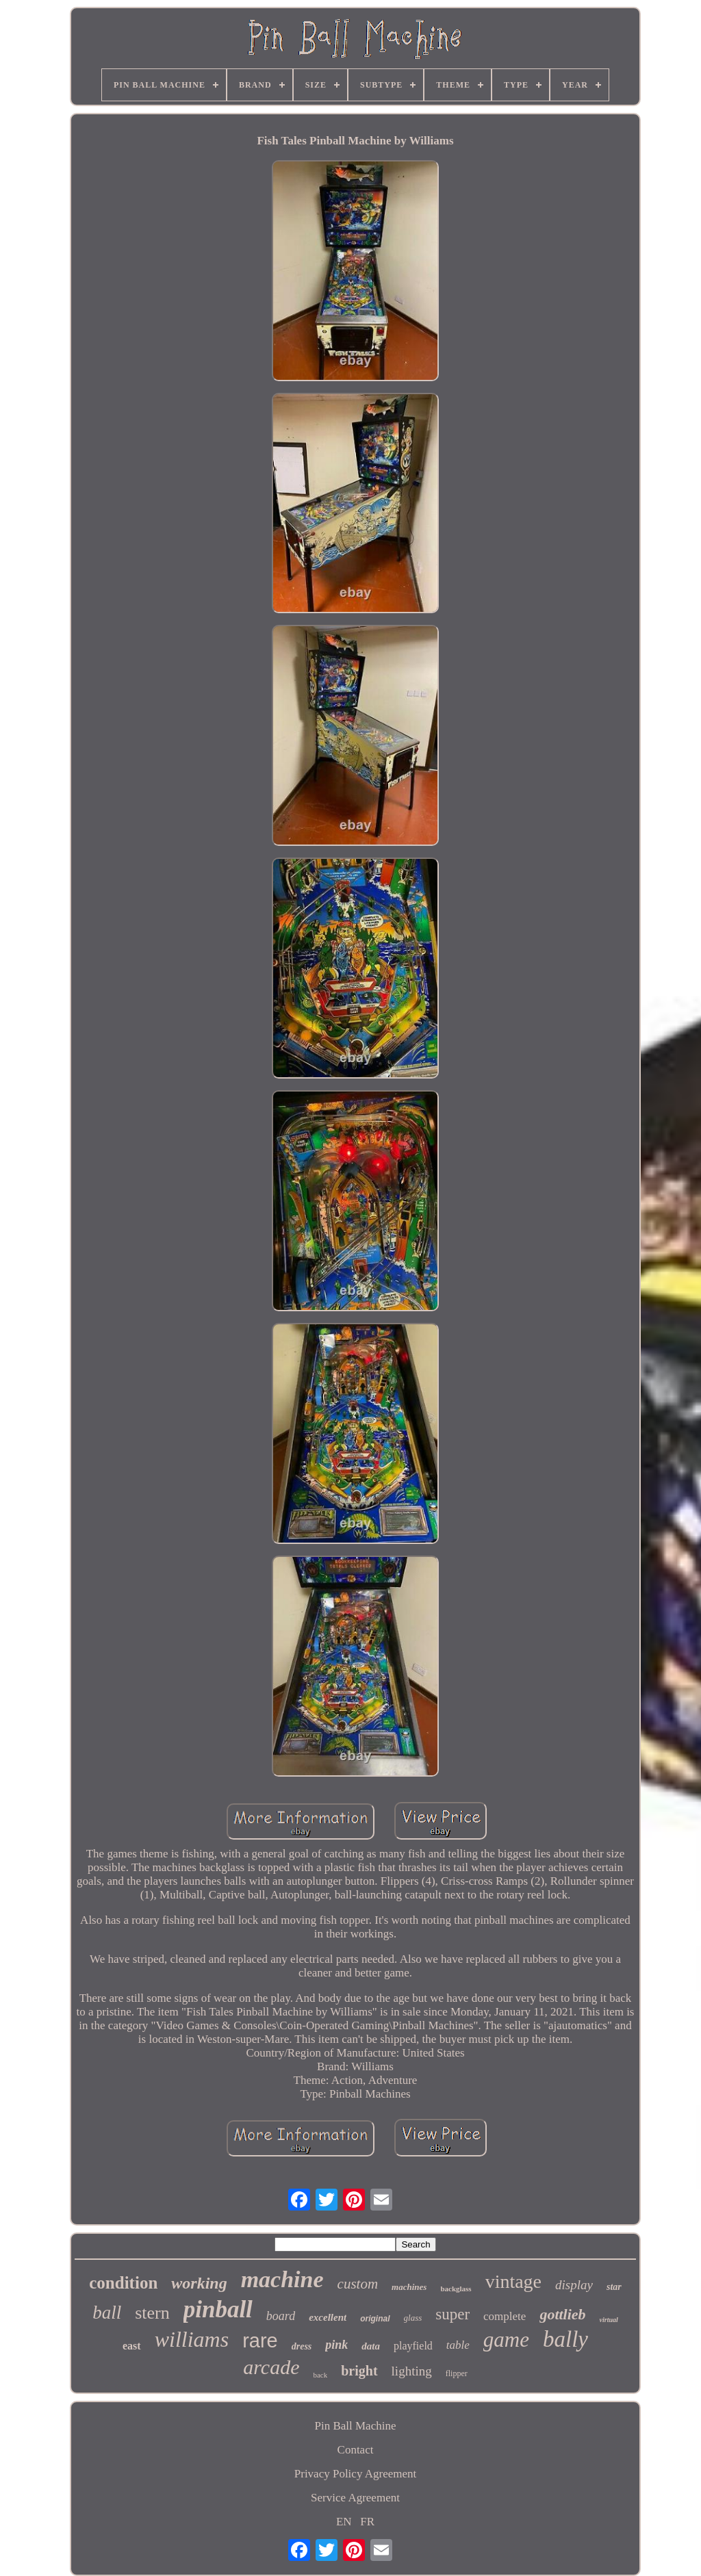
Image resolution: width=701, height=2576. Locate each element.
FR (367, 2521)
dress (302, 2346)
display (574, 2285)
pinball (218, 2309)
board (280, 2316)
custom (358, 2284)
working (199, 2283)
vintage (513, 2281)
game (506, 2340)
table (458, 2345)
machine (282, 2279)
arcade (271, 2367)
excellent (327, 2317)
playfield (413, 2346)
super (452, 2314)
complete (504, 2316)
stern (152, 2313)
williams (192, 2339)
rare (260, 2341)
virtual (609, 2319)
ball (106, 2312)
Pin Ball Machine (355, 2425)
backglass (455, 2288)
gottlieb (562, 2314)
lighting (412, 2371)
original (375, 2318)
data (370, 2346)
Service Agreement (355, 2497)
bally (565, 2339)
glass (413, 2318)
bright (359, 2370)
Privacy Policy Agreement (355, 2473)
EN (344, 2521)
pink (336, 2345)
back (320, 2375)
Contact (355, 2449)
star (614, 2287)
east (132, 2346)
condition (123, 2283)
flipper (457, 2373)
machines (409, 2287)
